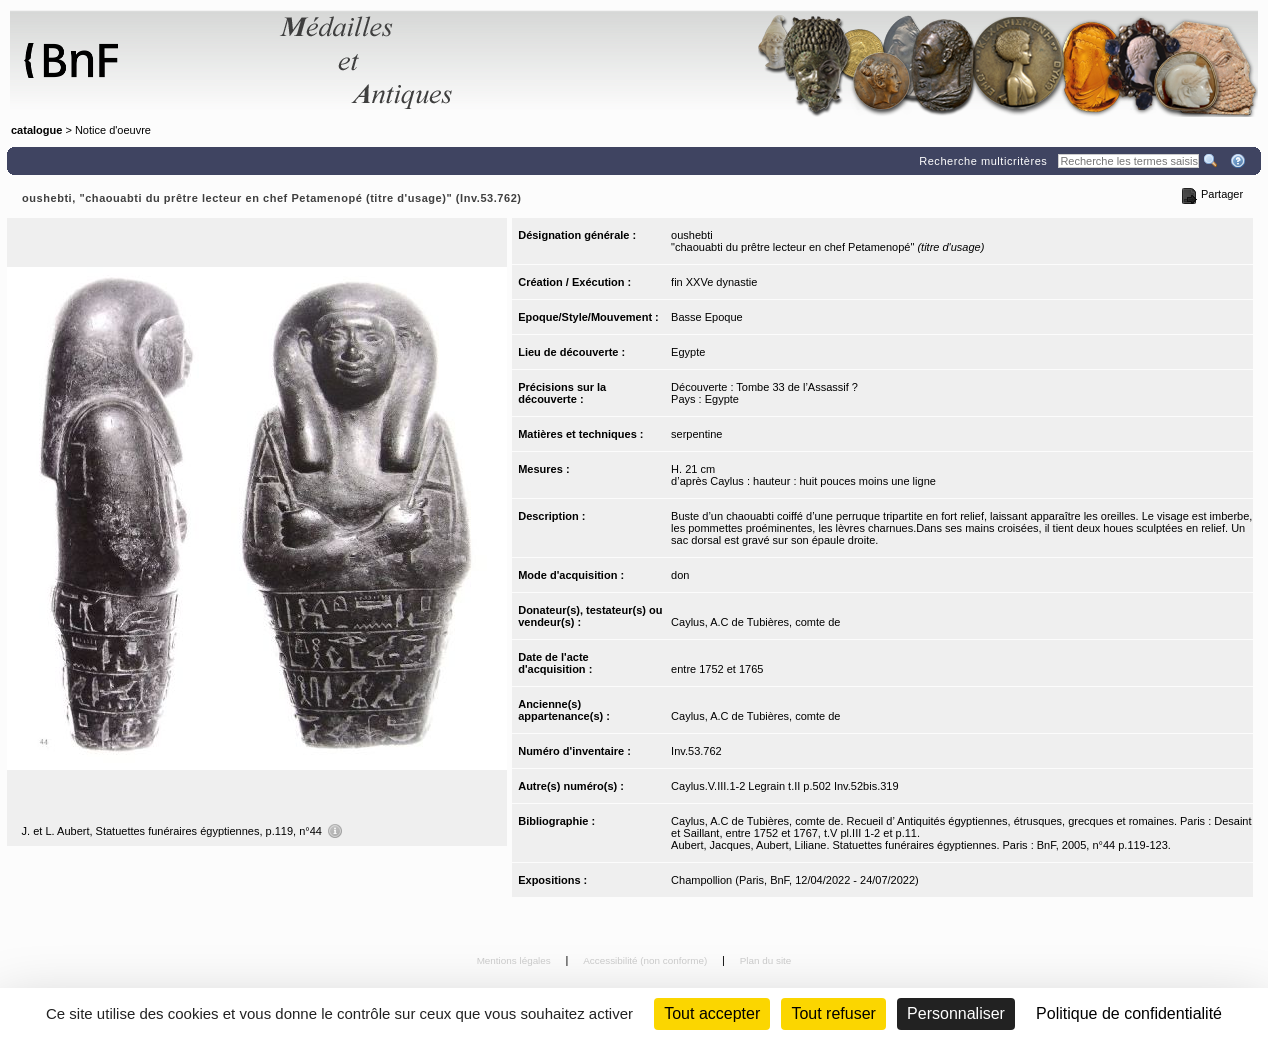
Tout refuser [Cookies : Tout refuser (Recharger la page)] (833, 1013)
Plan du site (766, 960)
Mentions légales (515, 960)
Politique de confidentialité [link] (1129, 1013)
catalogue (36, 130)
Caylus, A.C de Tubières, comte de (755, 622)
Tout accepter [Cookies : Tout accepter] (712, 1013)
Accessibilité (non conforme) (646, 960)
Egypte (688, 352)
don (680, 575)
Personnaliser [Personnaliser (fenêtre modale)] (956, 1013)
